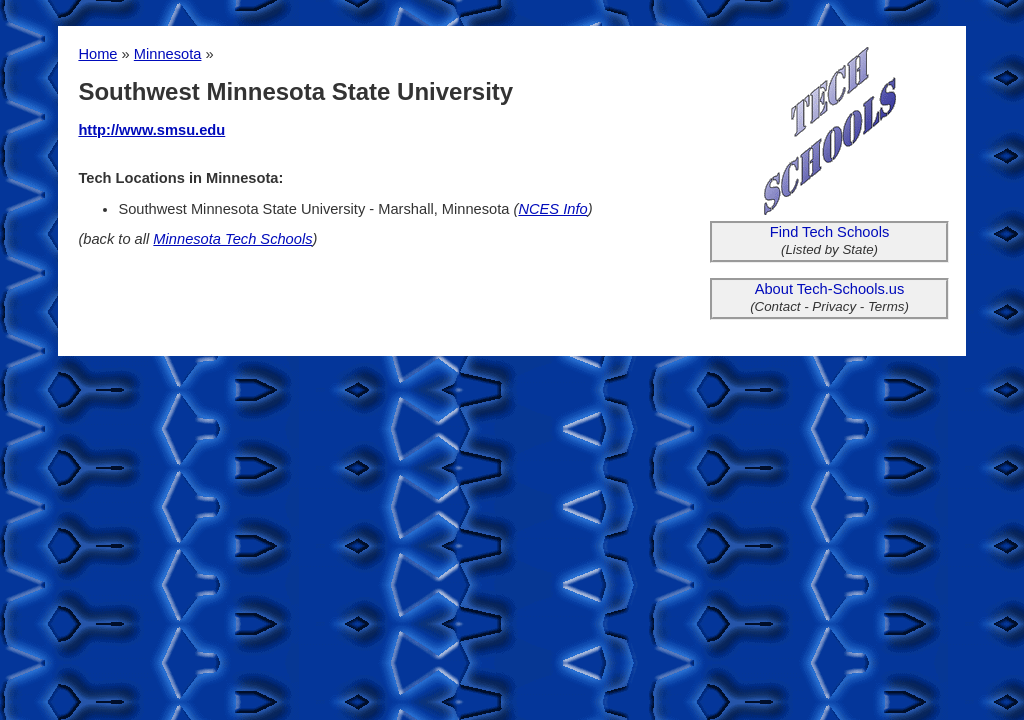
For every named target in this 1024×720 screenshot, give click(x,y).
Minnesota (168, 54)
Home (97, 54)
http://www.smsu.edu (151, 130)
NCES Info (552, 209)
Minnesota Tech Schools (232, 239)
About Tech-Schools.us (830, 289)
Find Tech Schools (830, 232)
